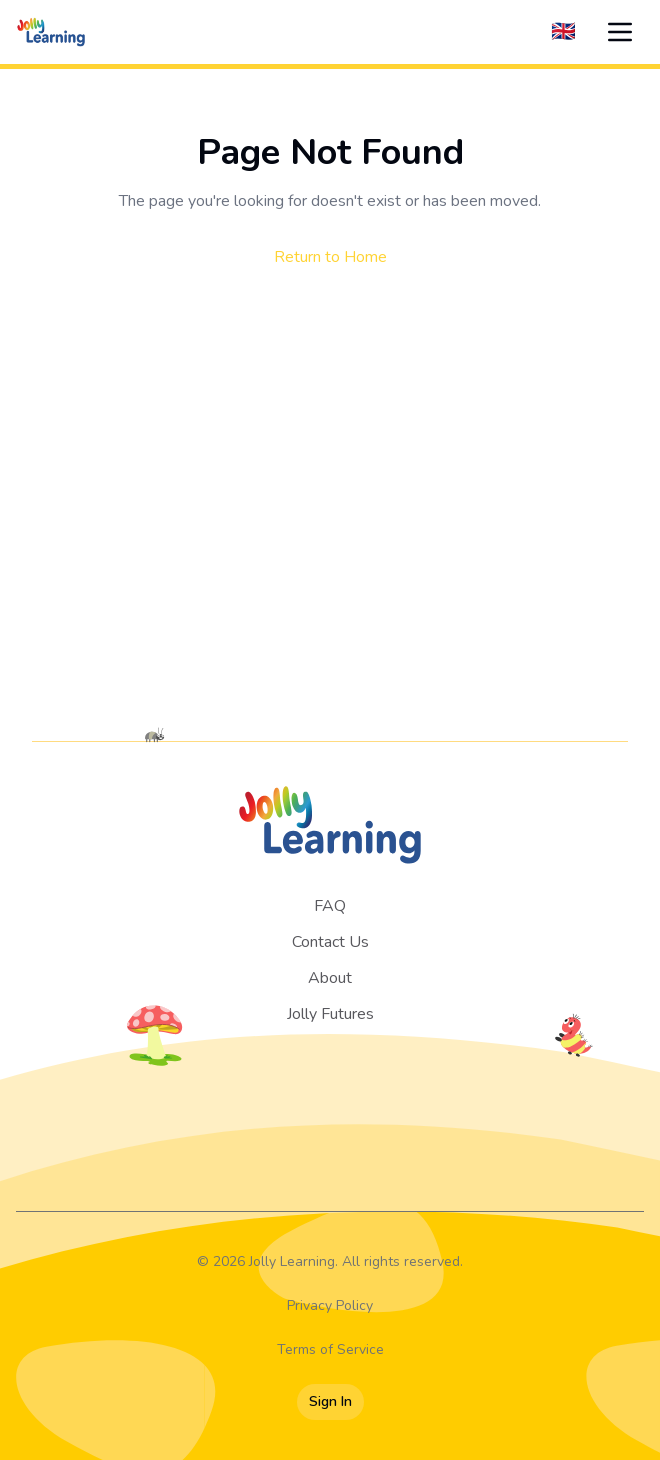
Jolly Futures (330, 1014)
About (330, 978)
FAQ (330, 906)
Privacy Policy (330, 1305)
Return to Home (330, 257)
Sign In (330, 1401)
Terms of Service (330, 1349)
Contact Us (330, 942)
